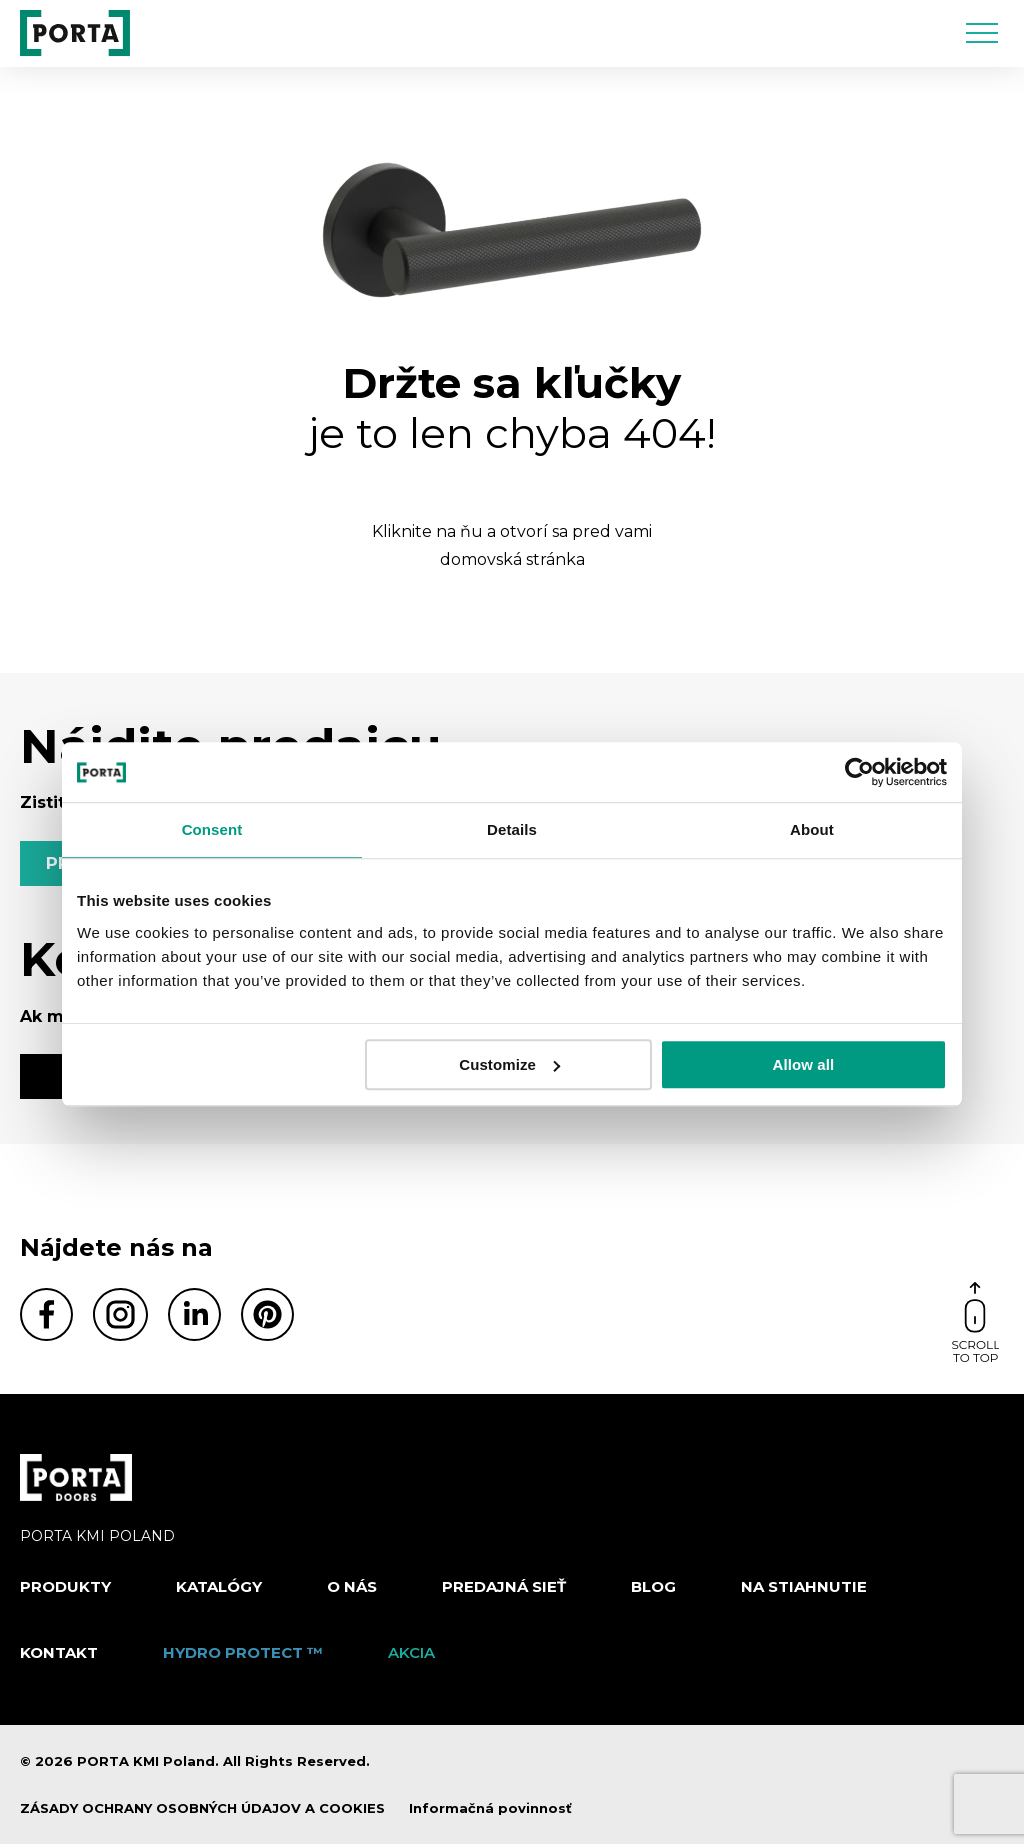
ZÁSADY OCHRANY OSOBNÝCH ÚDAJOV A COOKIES (202, 1812)
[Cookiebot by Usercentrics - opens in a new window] (859, 772)
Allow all (804, 1064)
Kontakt (59, 1655)
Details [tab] (512, 829)
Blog (653, 1590)
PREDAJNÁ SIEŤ (504, 1590)
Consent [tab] (212, 829)
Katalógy (219, 1590)
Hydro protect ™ (243, 1655)
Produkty (65, 1590)
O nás (352, 1590)
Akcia (411, 1655)
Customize (509, 1064)
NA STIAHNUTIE (804, 1590)
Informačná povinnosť (490, 1812)
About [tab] (812, 829)
